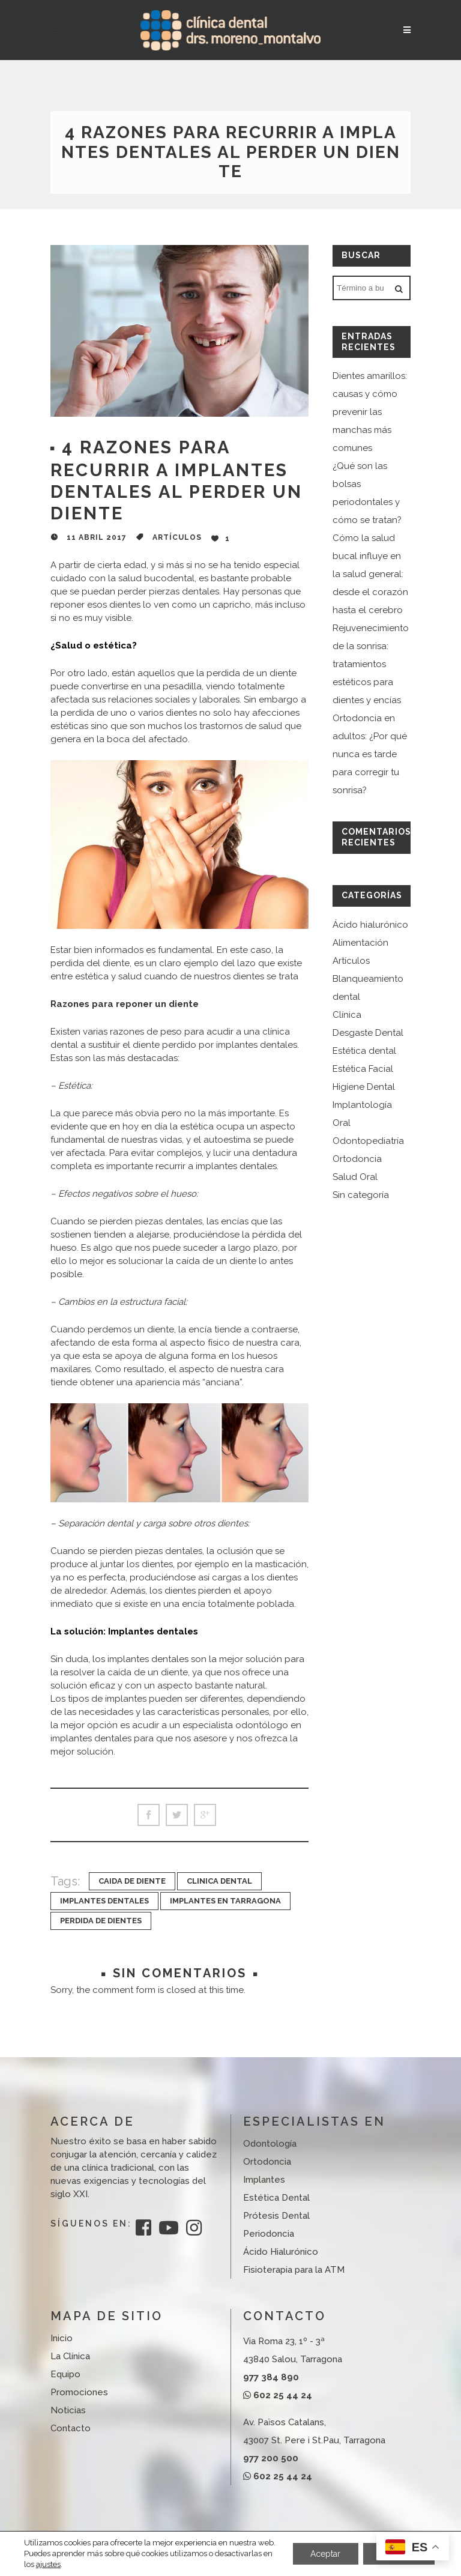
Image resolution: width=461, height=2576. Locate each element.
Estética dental (364, 1050)
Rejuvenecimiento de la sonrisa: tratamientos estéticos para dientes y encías (371, 664)
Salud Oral (355, 1177)
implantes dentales (104, 1900)
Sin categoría (361, 1195)
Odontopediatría (368, 1140)
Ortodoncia (357, 1158)
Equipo (65, 2374)
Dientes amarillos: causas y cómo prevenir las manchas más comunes (370, 411)
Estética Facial (363, 1068)
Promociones (79, 2392)
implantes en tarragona (225, 1900)
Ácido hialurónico (370, 924)
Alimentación (360, 942)
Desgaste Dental (368, 1032)
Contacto (70, 2428)
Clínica (347, 1014)
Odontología (270, 2143)
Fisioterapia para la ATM (294, 2269)
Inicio (61, 2338)
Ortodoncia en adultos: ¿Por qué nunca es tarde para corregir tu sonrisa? (370, 754)
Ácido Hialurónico (280, 2251)
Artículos (177, 537)
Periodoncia (268, 2233)
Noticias (68, 2410)
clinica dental (219, 1880)
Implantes (264, 2179)
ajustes (48, 2564)
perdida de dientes (101, 1920)
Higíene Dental (364, 1086)
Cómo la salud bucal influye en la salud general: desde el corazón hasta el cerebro (370, 574)
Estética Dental (276, 2197)
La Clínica (70, 2356)
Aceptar (325, 2548)
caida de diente (132, 1880)
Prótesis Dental (276, 2215)
